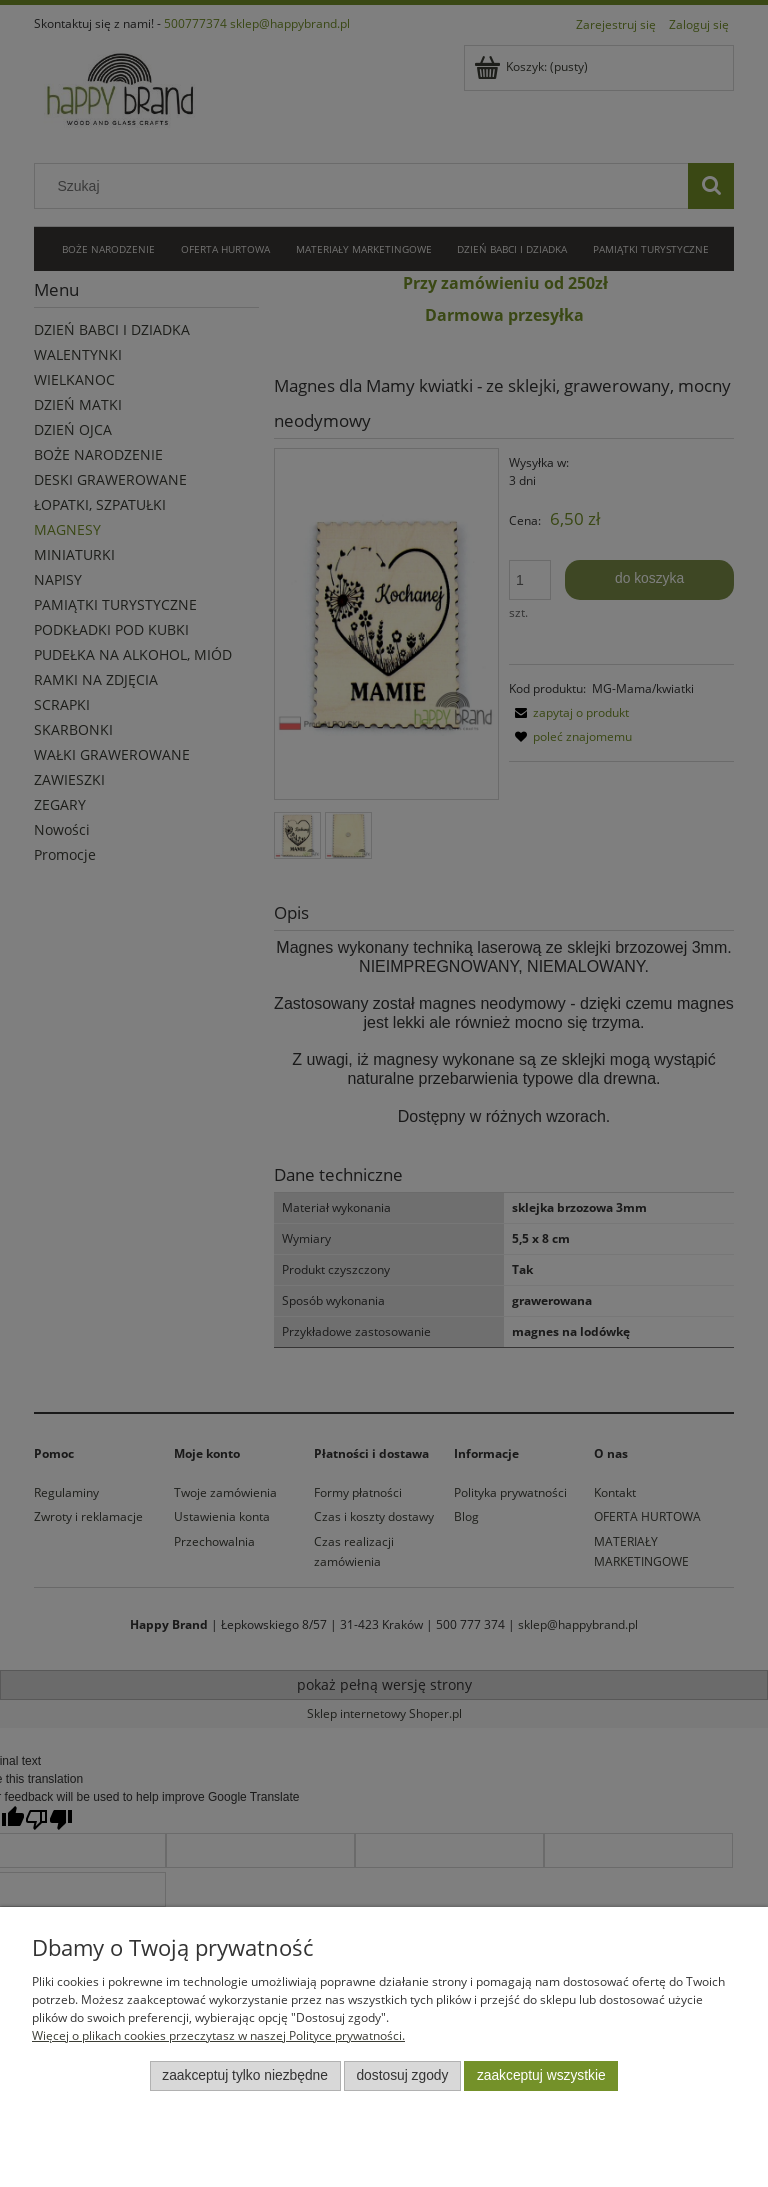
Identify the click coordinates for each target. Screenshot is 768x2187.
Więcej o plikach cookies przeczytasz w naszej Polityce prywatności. (218, 2035)
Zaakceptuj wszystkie (541, 2075)
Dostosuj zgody (402, 2075)
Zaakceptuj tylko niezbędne (245, 2075)
